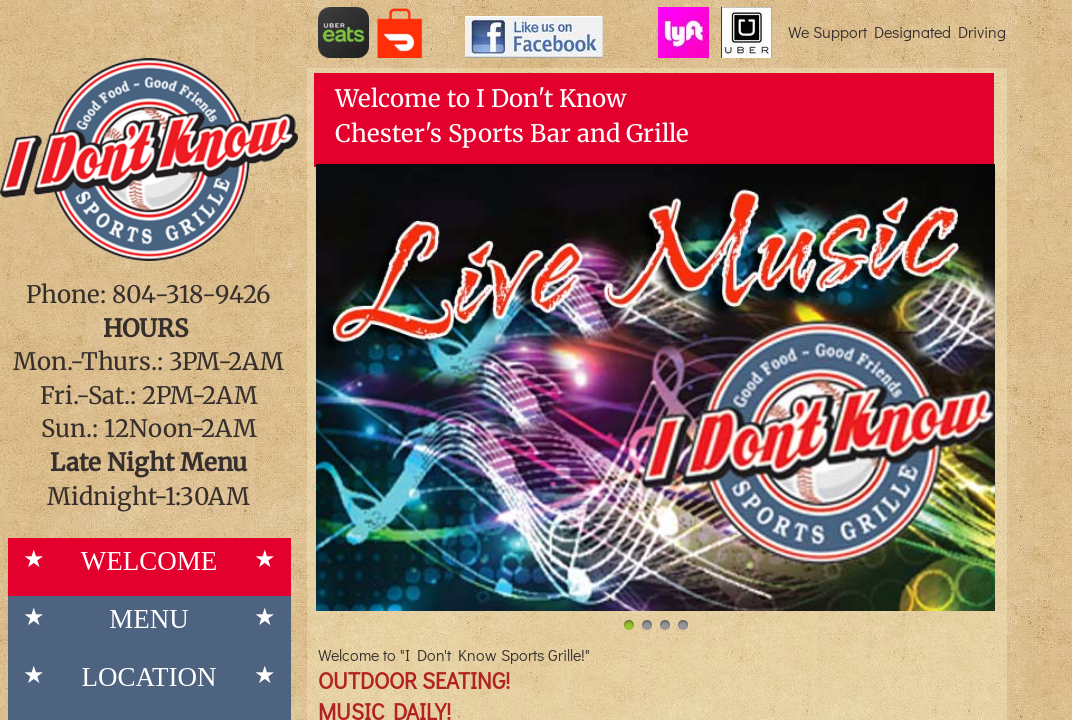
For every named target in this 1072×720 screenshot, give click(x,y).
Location (149, 677)
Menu (149, 619)
